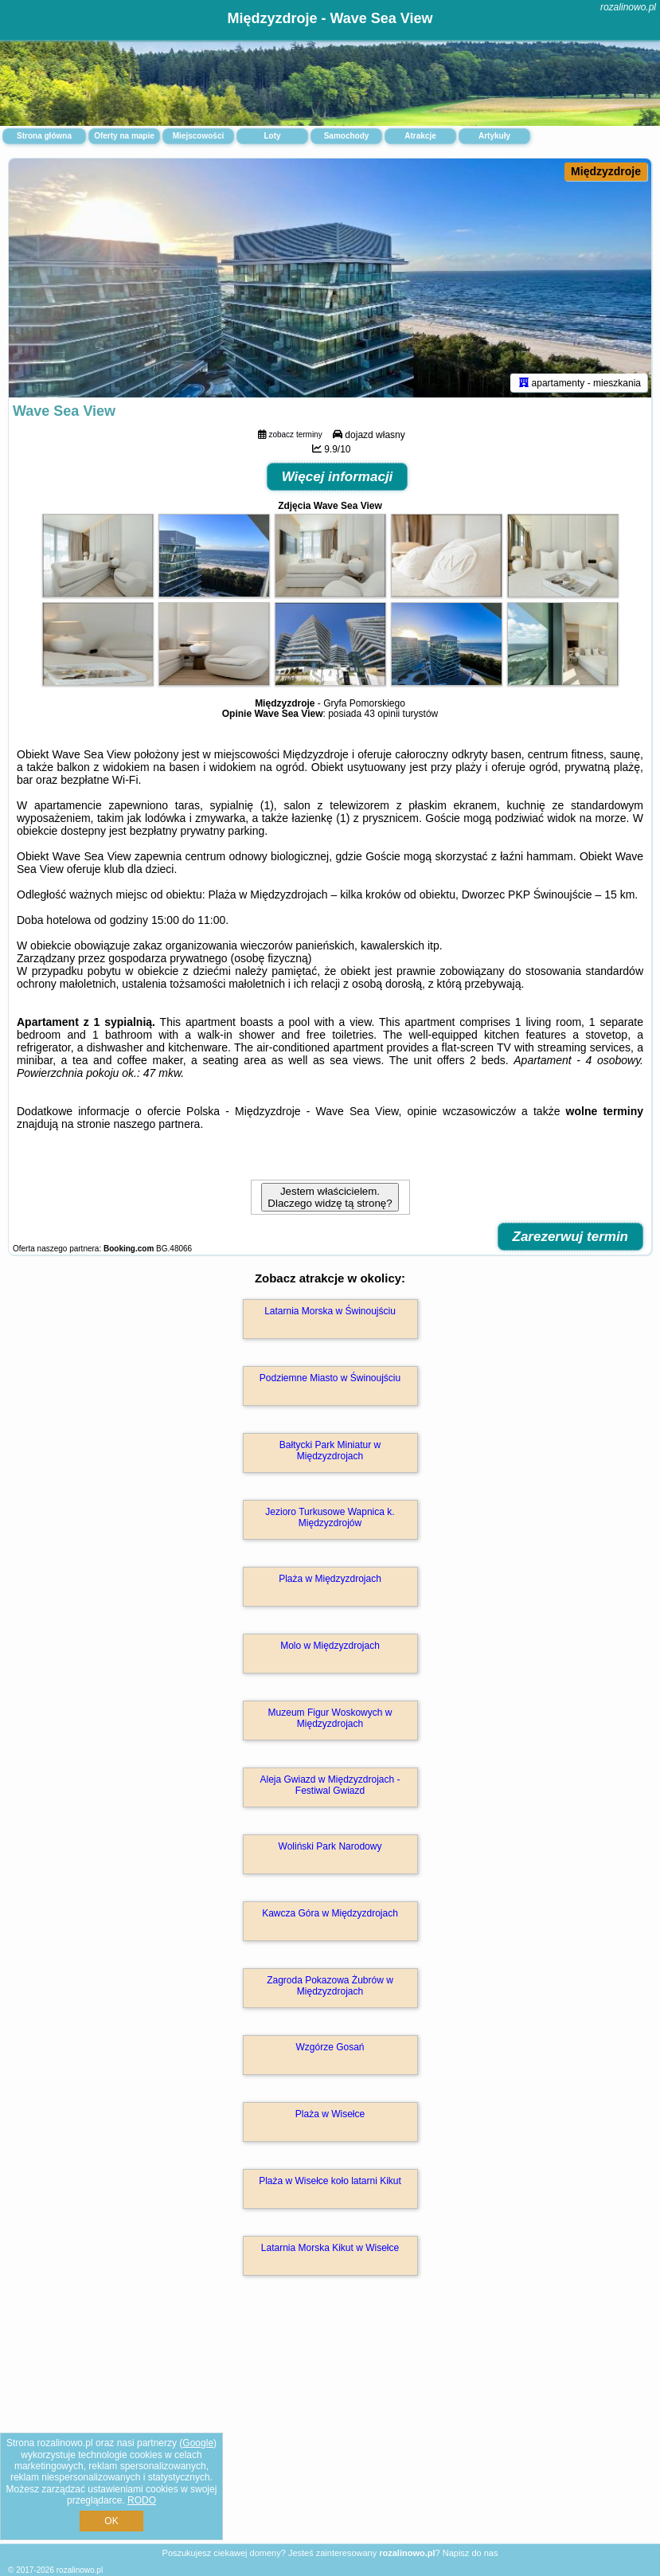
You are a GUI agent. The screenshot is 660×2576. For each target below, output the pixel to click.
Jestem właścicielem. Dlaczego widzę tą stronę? (330, 1197)
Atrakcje (419, 135)
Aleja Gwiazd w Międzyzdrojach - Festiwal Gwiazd (330, 1785)
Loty (272, 135)
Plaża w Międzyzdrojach (330, 1578)
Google (197, 2443)
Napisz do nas (470, 2553)
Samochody (346, 135)
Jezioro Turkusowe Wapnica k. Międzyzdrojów (329, 1517)
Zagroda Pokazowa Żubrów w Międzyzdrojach (330, 1986)
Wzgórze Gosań (329, 2047)
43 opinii (382, 713)
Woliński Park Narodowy (330, 1846)
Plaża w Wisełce (330, 2114)
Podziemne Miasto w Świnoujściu (330, 1378)
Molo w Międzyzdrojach (330, 1645)
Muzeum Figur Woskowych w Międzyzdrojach (330, 1718)
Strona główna (44, 135)
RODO (141, 2500)
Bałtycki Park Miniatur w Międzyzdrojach (330, 1450)
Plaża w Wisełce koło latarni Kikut (330, 2180)
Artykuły (494, 135)
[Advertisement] (330, 2426)
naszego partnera (156, 1124)
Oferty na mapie (124, 135)
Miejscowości (198, 135)
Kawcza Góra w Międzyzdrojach (330, 1913)
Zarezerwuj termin (571, 1236)
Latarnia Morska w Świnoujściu (330, 1311)
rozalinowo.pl (628, 7)
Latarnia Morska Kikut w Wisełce (330, 2247)
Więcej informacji (337, 476)
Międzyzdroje (606, 171)
